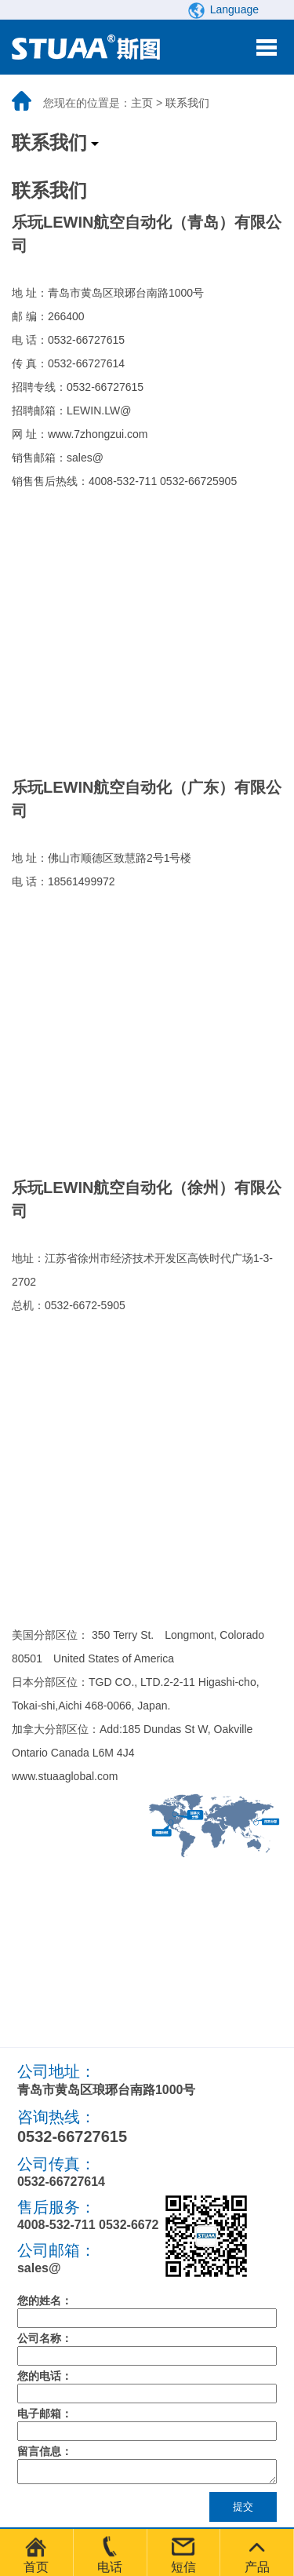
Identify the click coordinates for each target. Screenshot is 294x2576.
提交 (243, 2511)
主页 (142, 103)
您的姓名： (44, 2300)
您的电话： (44, 2376)
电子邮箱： (44, 2413)
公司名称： (44, 2338)
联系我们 (187, 103)
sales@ (39, 2268)
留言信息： (44, 2451)
